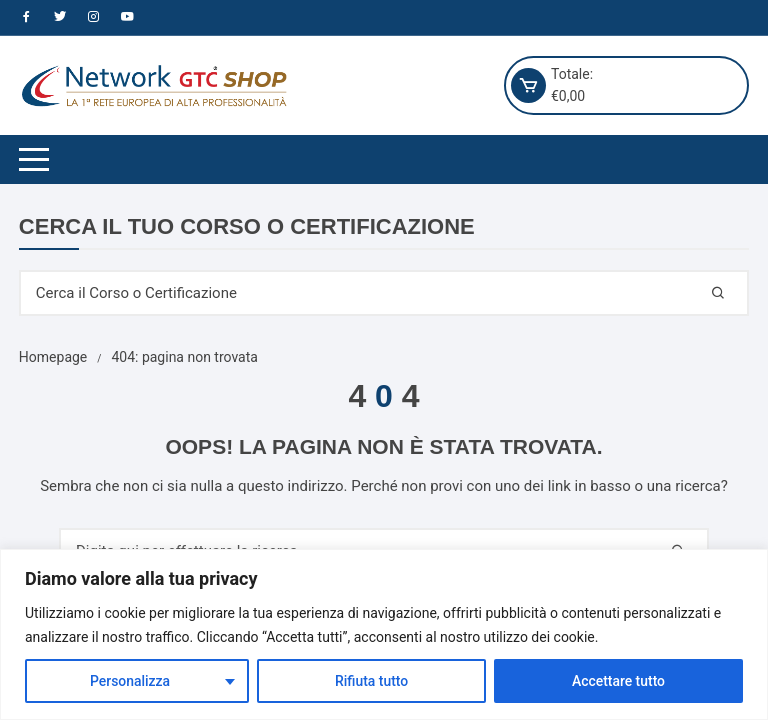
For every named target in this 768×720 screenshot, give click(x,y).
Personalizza (130, 681)
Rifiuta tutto (372, 681)
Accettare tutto (619, 681)
